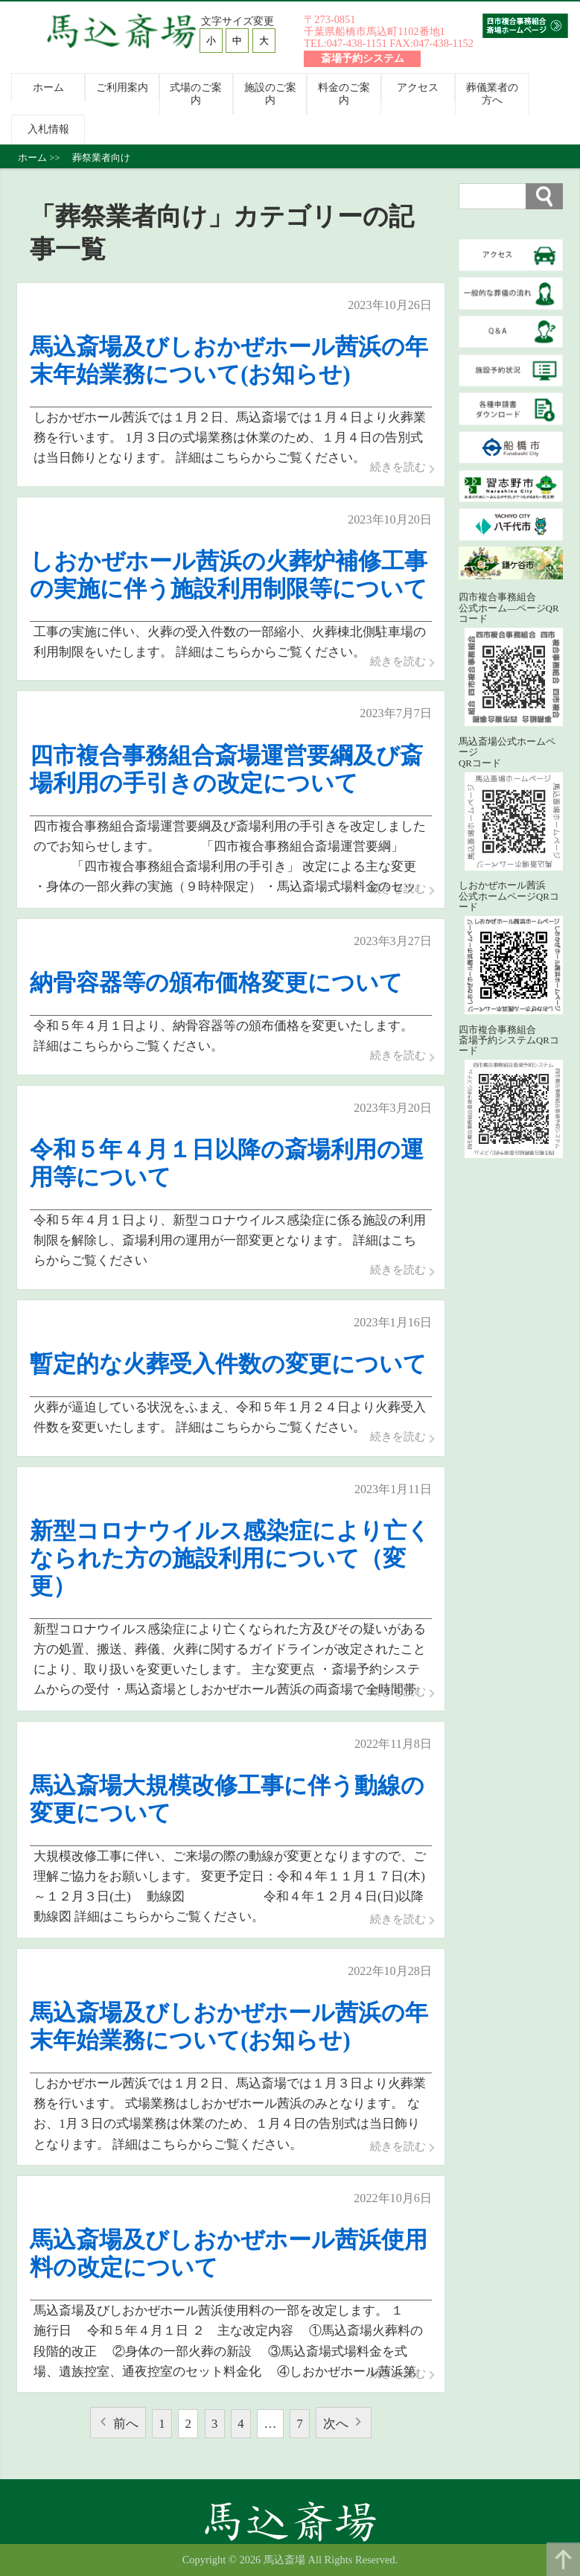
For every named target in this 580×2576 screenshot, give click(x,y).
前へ (125, 2424)
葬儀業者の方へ (492, 93)
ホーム (48, 87)
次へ (336, 2424)
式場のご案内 (196, 93)
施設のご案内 (270, 93)
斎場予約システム (362, 59)
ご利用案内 (122, 87)
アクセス (418, 87)
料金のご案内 (344, 93)
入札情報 (48, 129)
